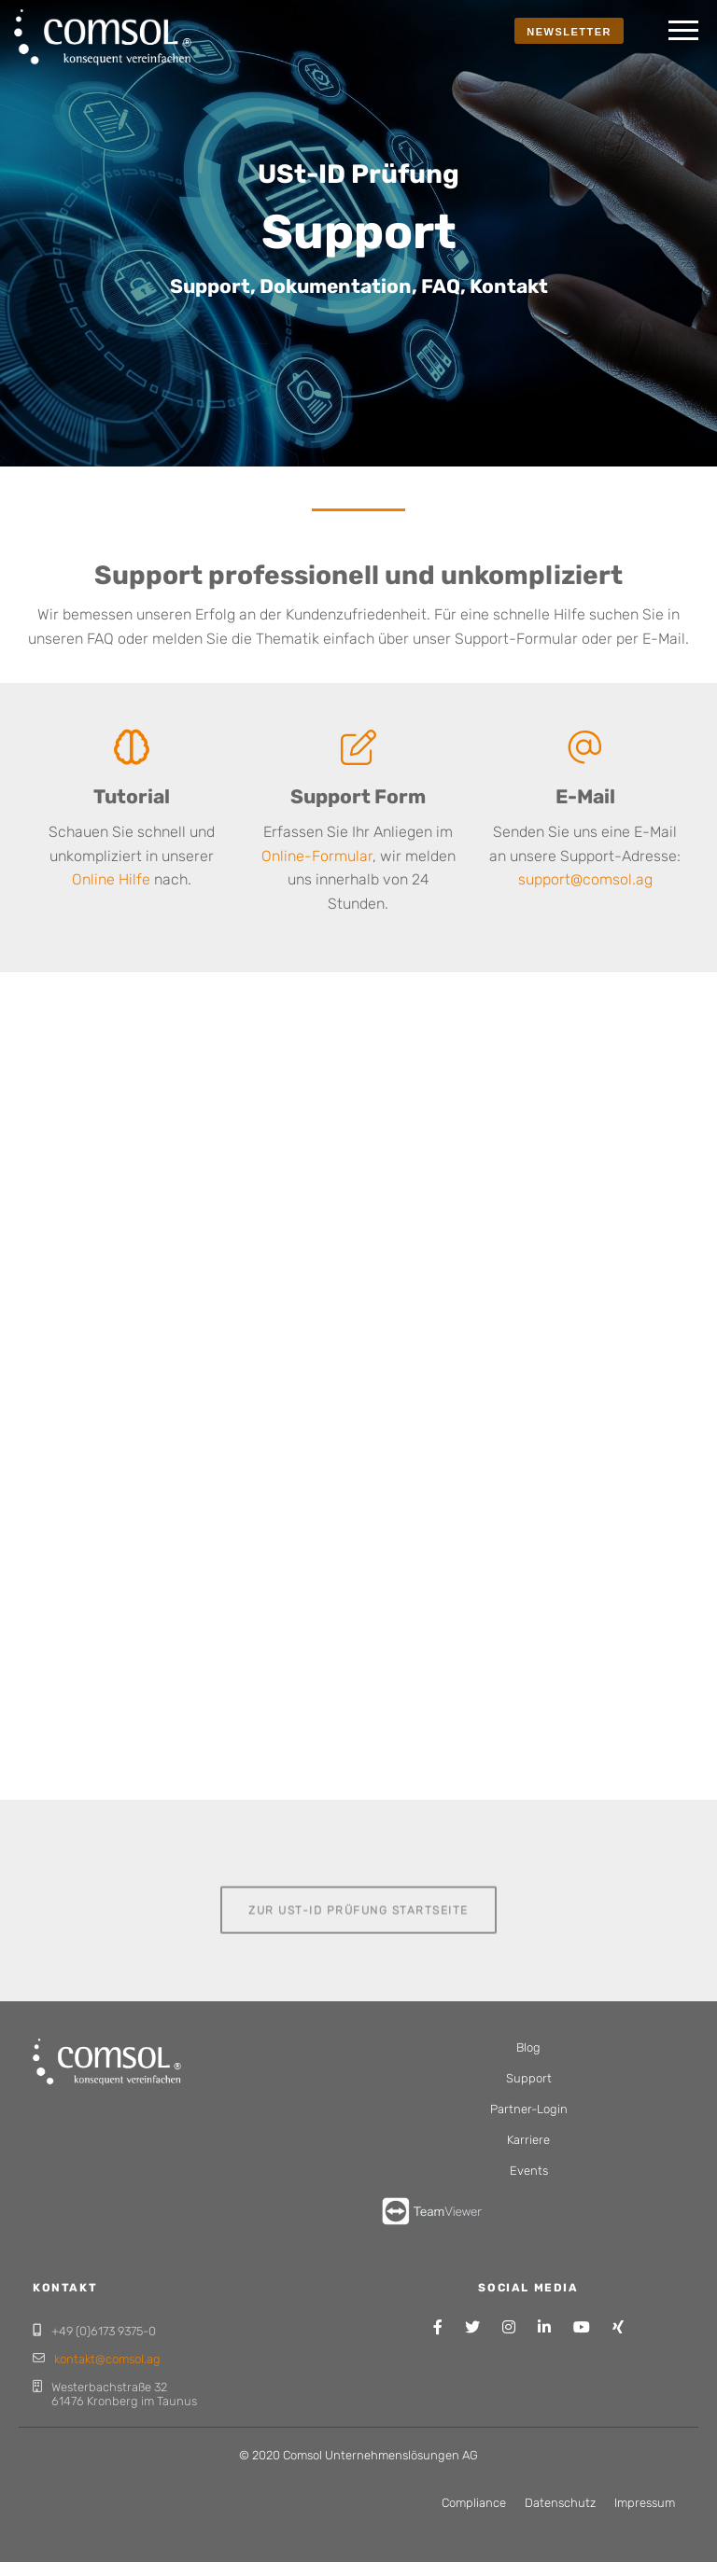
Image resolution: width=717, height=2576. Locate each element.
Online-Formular (317, 856)
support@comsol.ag (585, 879)
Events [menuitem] (529, 2171)
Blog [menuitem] (528, 2047)
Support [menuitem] (529, 2078)
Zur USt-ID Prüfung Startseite (358, 1908)
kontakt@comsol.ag (107, 2359)
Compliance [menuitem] (474, 2503)
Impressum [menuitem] (644, 2503)
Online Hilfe (111, 879)
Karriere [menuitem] (528, 2140)
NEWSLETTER (569, 31)
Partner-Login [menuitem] (529, 2109)
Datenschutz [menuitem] (560, 2503)
